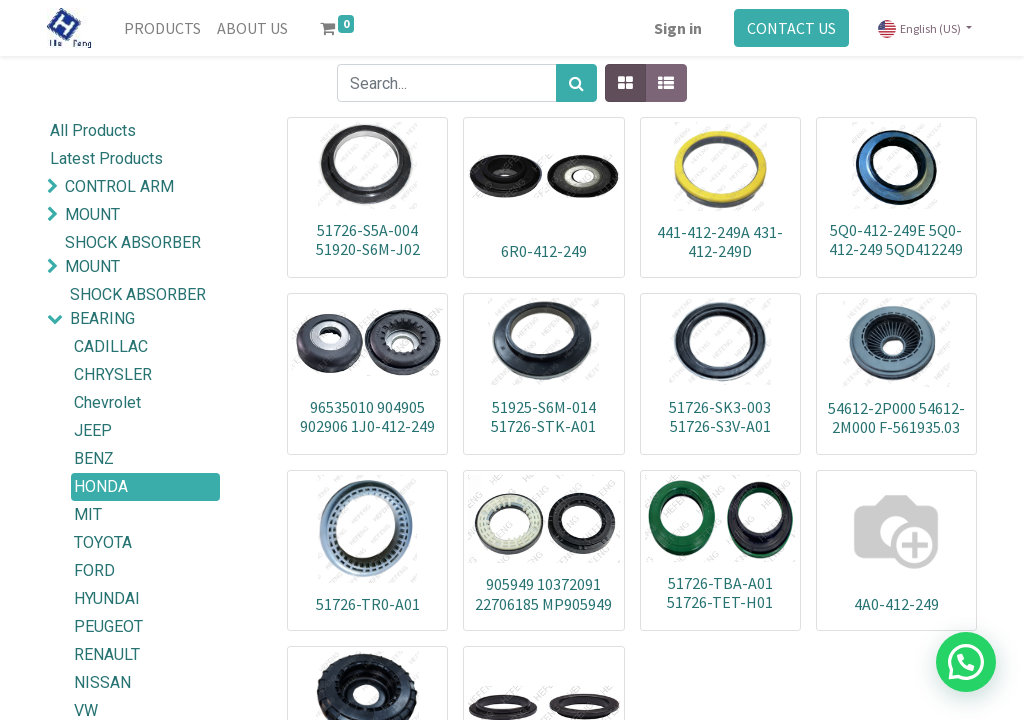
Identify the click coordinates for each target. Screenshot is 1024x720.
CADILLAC (111, 346)
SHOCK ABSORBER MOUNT (133, 254)
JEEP (93, 430)
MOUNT (92, 214)
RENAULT (107, 654)
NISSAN (102, 682)
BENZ (94, 458)
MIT (88, 514)
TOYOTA (103, 542)
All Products (93, 130)
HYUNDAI (107, 598)
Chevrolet (107, 402)
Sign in (678, 28)
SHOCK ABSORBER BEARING (138, 306)
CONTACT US (791, 28)
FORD (94, 570)
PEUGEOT (108, 626)
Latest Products (106, 158)
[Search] (576, 83)
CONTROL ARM (119, 186)
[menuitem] (162, 28)
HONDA (101, 486)
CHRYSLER (113, 374)
